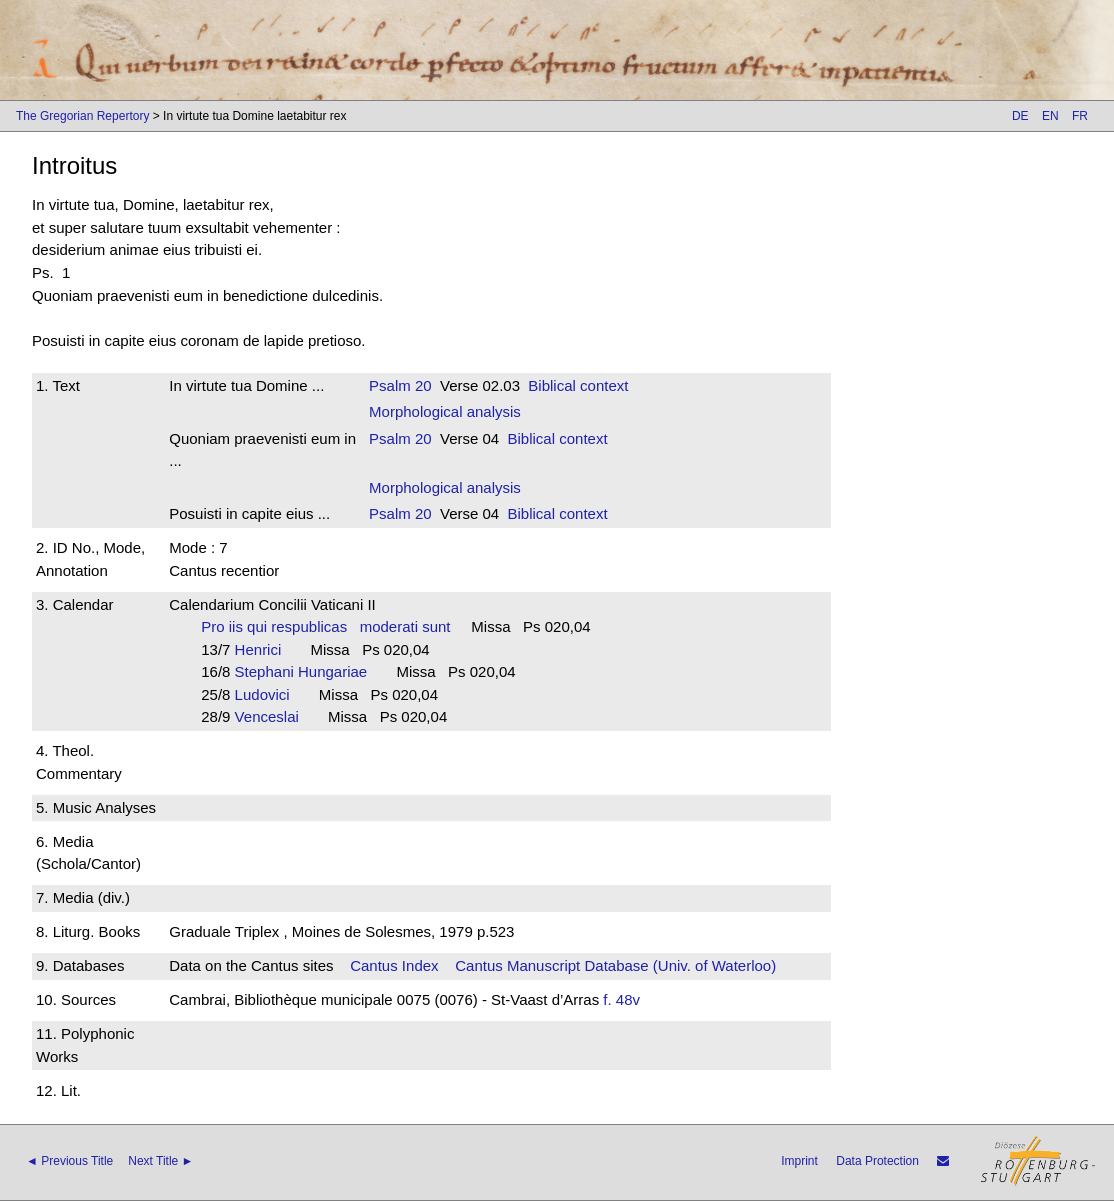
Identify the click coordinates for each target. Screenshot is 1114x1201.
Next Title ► (160, 1161)
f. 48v (621, 999)
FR (1080, 116)
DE (1020, 116)
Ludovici (269, 694)
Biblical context (578, 385)
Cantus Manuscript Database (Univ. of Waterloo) (615, 965)
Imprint (799, 1161)
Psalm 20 (400, 385)
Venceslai (273, 716)
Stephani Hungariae (307, 671)
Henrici (264, 649)
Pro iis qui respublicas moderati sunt (325, 626)
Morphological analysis (445, 411)
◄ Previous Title (69, 1161)
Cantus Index (394, 965)
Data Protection (877, 1161)
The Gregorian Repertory (82, 116)
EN (1050, 116)
